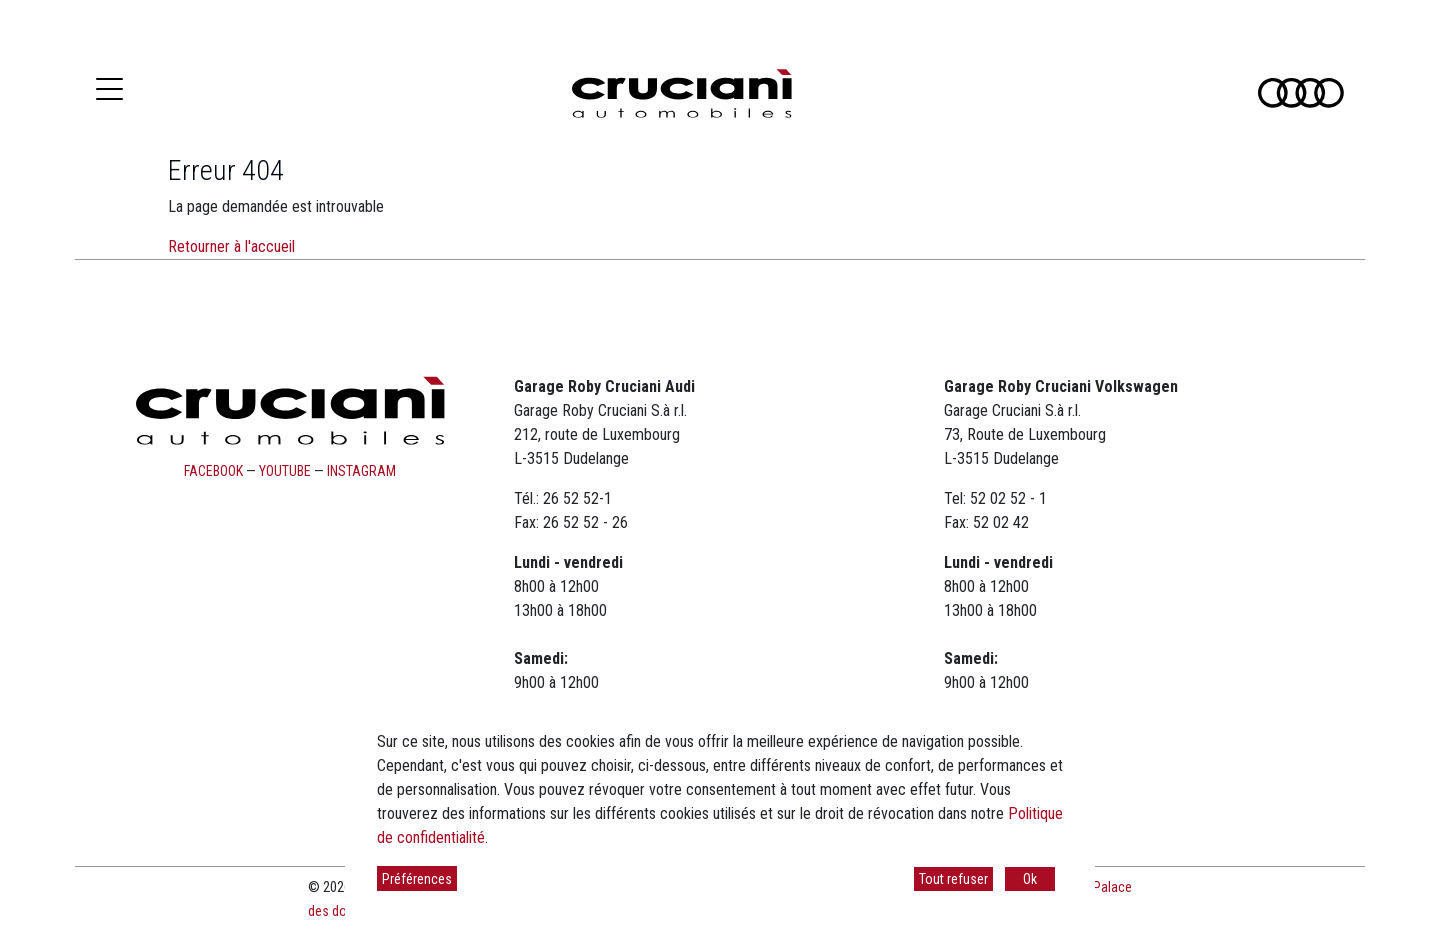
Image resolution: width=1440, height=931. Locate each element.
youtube (285, 471)
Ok (1030, 879)
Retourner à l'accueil (231, 246)
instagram (361, 471)
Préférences (417, 879)
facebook (213, 471)
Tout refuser (953, 879)
